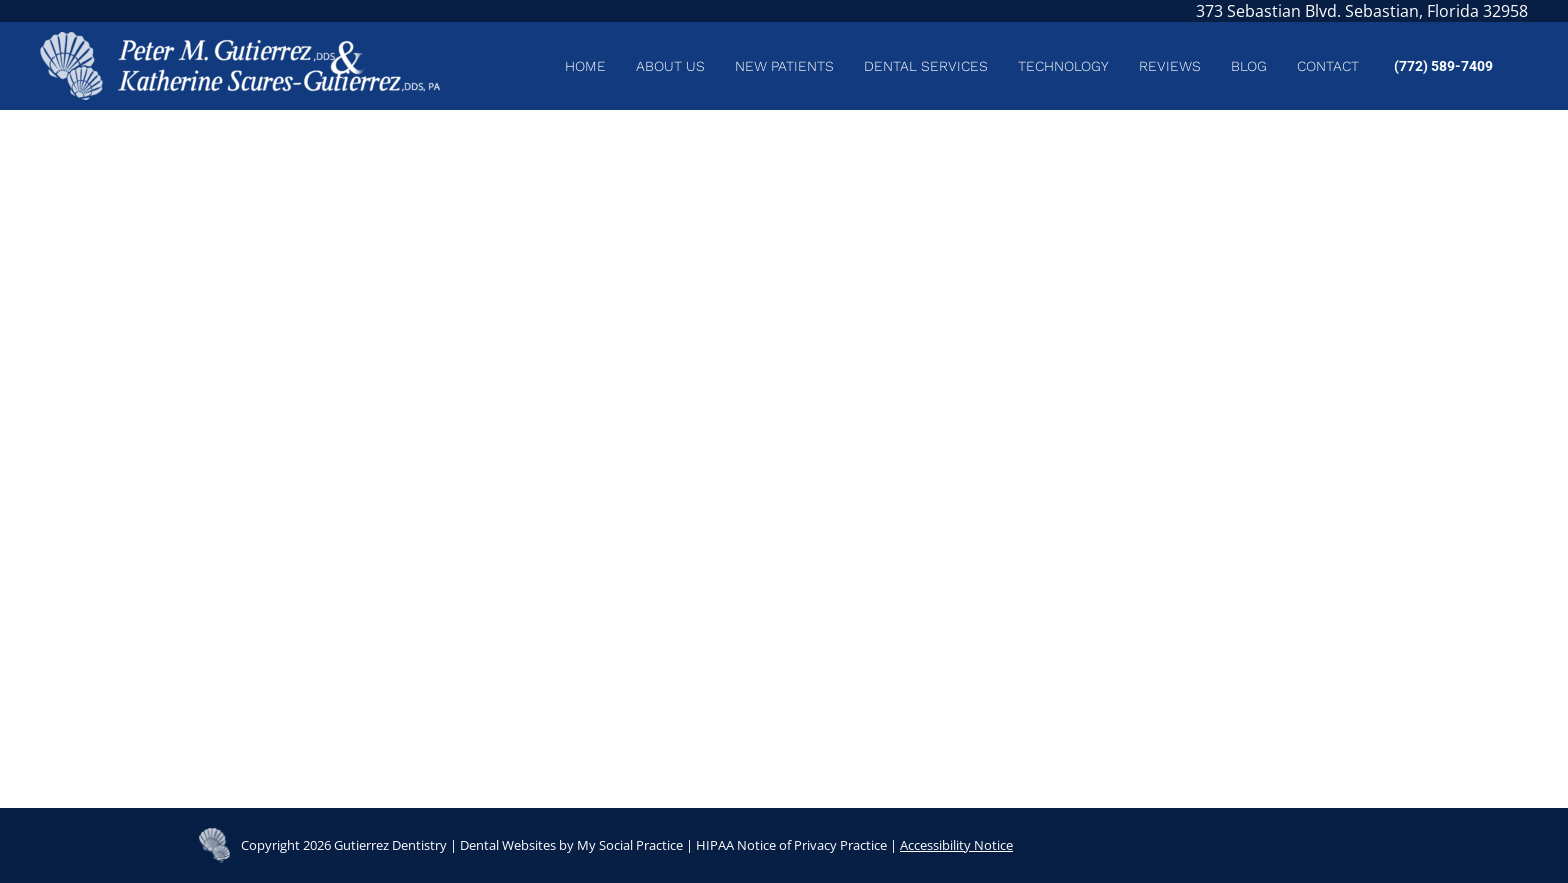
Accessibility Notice (956, 845)
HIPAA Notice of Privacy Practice (791, 845)
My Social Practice (628, 845)
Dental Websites (508, 845)
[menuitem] (585, 66)
